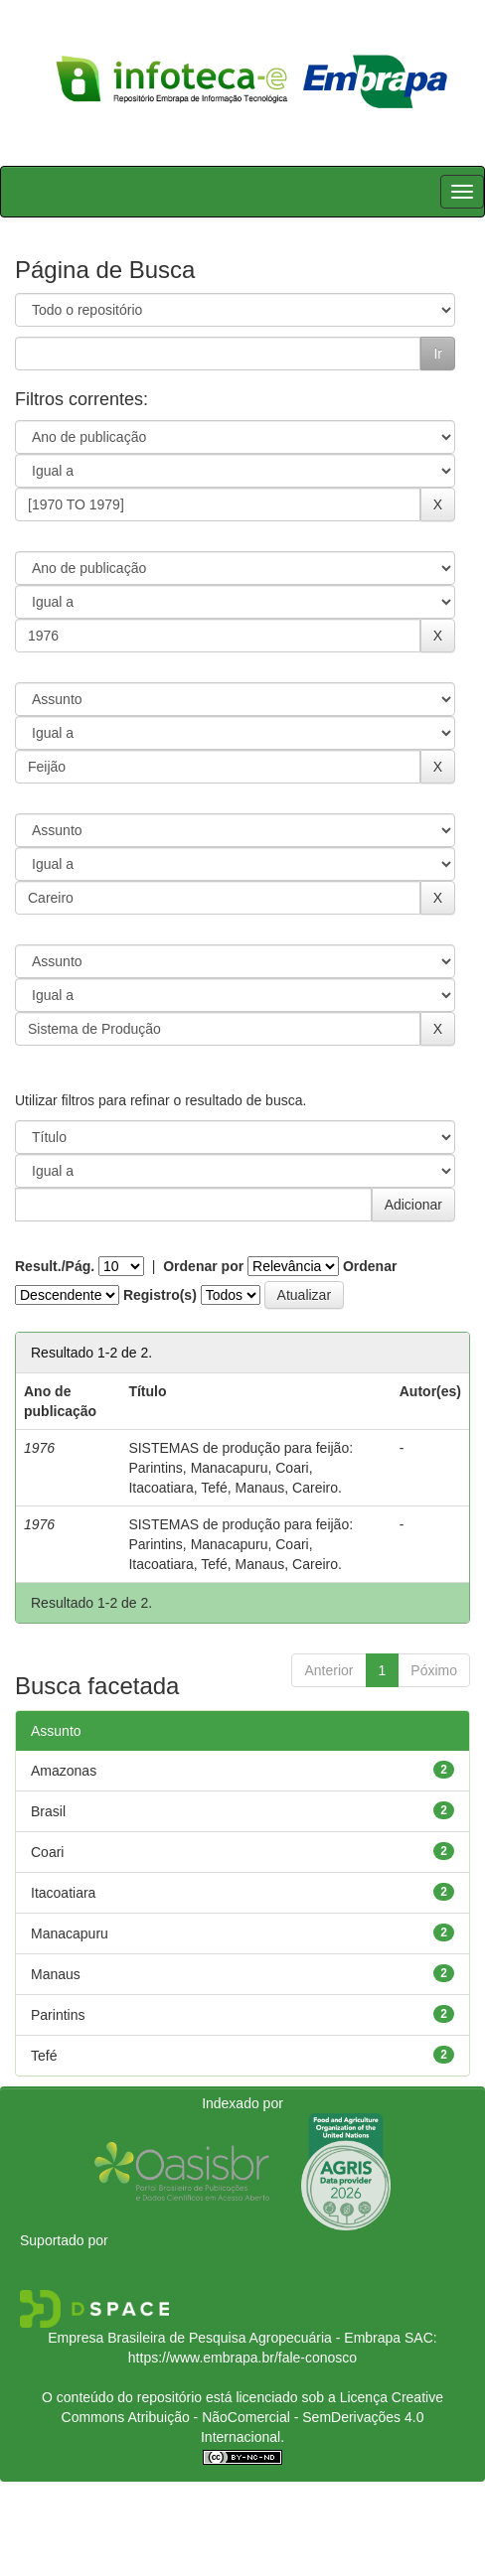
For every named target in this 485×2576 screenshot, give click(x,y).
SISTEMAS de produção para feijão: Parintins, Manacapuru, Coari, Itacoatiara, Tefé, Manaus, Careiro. (240, 1468)
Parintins (57, 2015)
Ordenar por (203, 1266)
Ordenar (370, 1266)
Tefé (44, 2056)
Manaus (56, 1974)
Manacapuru (69, 1933)
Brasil (48, 1811)
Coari (47, 1852)
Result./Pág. (54, 1266)
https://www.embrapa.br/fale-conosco (242, 2357)
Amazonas (63, 1771)
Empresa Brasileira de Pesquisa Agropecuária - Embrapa (224, 2338)
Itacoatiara (63, 1893)
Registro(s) (160, 1295)
